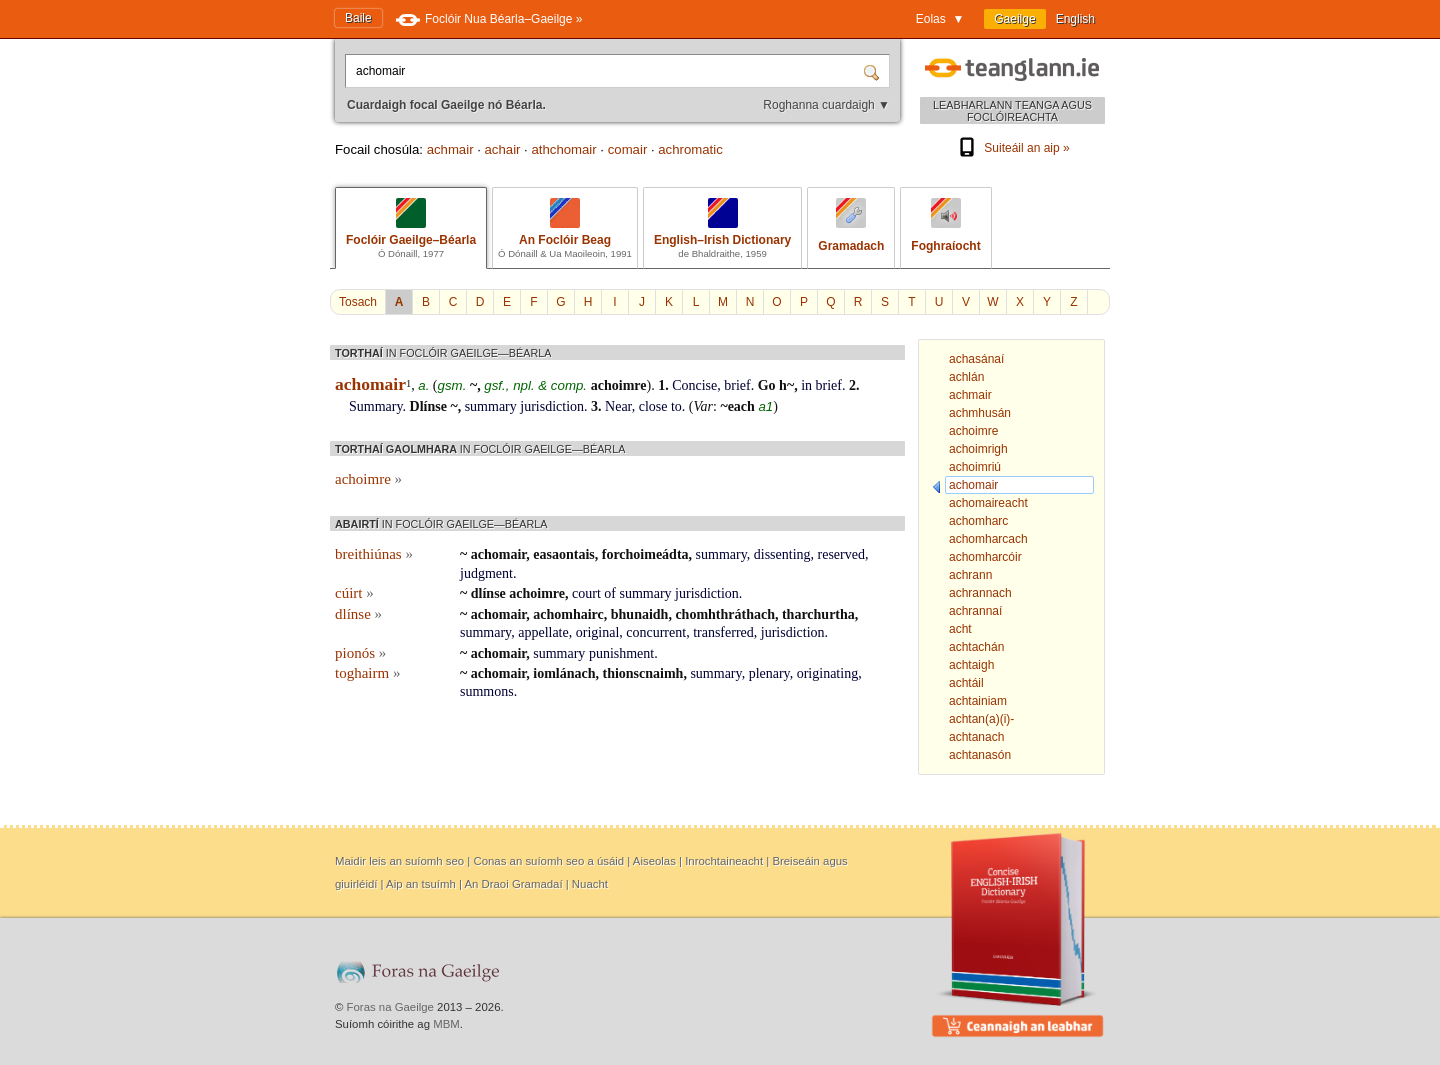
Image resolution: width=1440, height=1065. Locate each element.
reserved (841, 554)
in (806, 385)
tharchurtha (818, 614)
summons (487, 691)
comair (628, 149)
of (610, 593)
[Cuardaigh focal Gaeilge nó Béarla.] (606, 71)
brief (737, 385)
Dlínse (428, 406)
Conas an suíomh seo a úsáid (548, 861)
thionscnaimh (643, 673)
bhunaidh (640, 614)
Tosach (358, 302)
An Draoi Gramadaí (513, 884)
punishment (621, 653)
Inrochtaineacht (724, 861)
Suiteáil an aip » (1012, 148)
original (598, 632)
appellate (543, 632)
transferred (723, 632)
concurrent (656, 632)
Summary (376, 406)
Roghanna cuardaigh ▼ (826, 105)
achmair (450, 149)
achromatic (690, 149)
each (741, 406)
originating (827, 673)
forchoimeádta (645, 554)
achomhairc (568, 614)
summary (491, 406)
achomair (498, 554)
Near (618, 406)
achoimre (619, 385)
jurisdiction (552, 406)
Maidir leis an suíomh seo (399, 861)
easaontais (563, 554)
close (653, 406)
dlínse (488, 593)
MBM (446, 1024)
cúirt (354, 593)
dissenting (782, 554)
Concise (694, 385)
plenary (769, 673)
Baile (358, 18)
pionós (360, 653)
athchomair (563, 149)
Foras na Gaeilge (390, 1007)
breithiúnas (374, 554)
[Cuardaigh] (874, 71)
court (586, 593)
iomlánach (564, 673)
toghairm (367, 673)
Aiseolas (654, 861)
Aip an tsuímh (421, 884)
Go (767, 385)
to (676, 406)
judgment (486, 573)
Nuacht (590, 884)
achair (503, 149)
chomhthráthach (725, 614)
